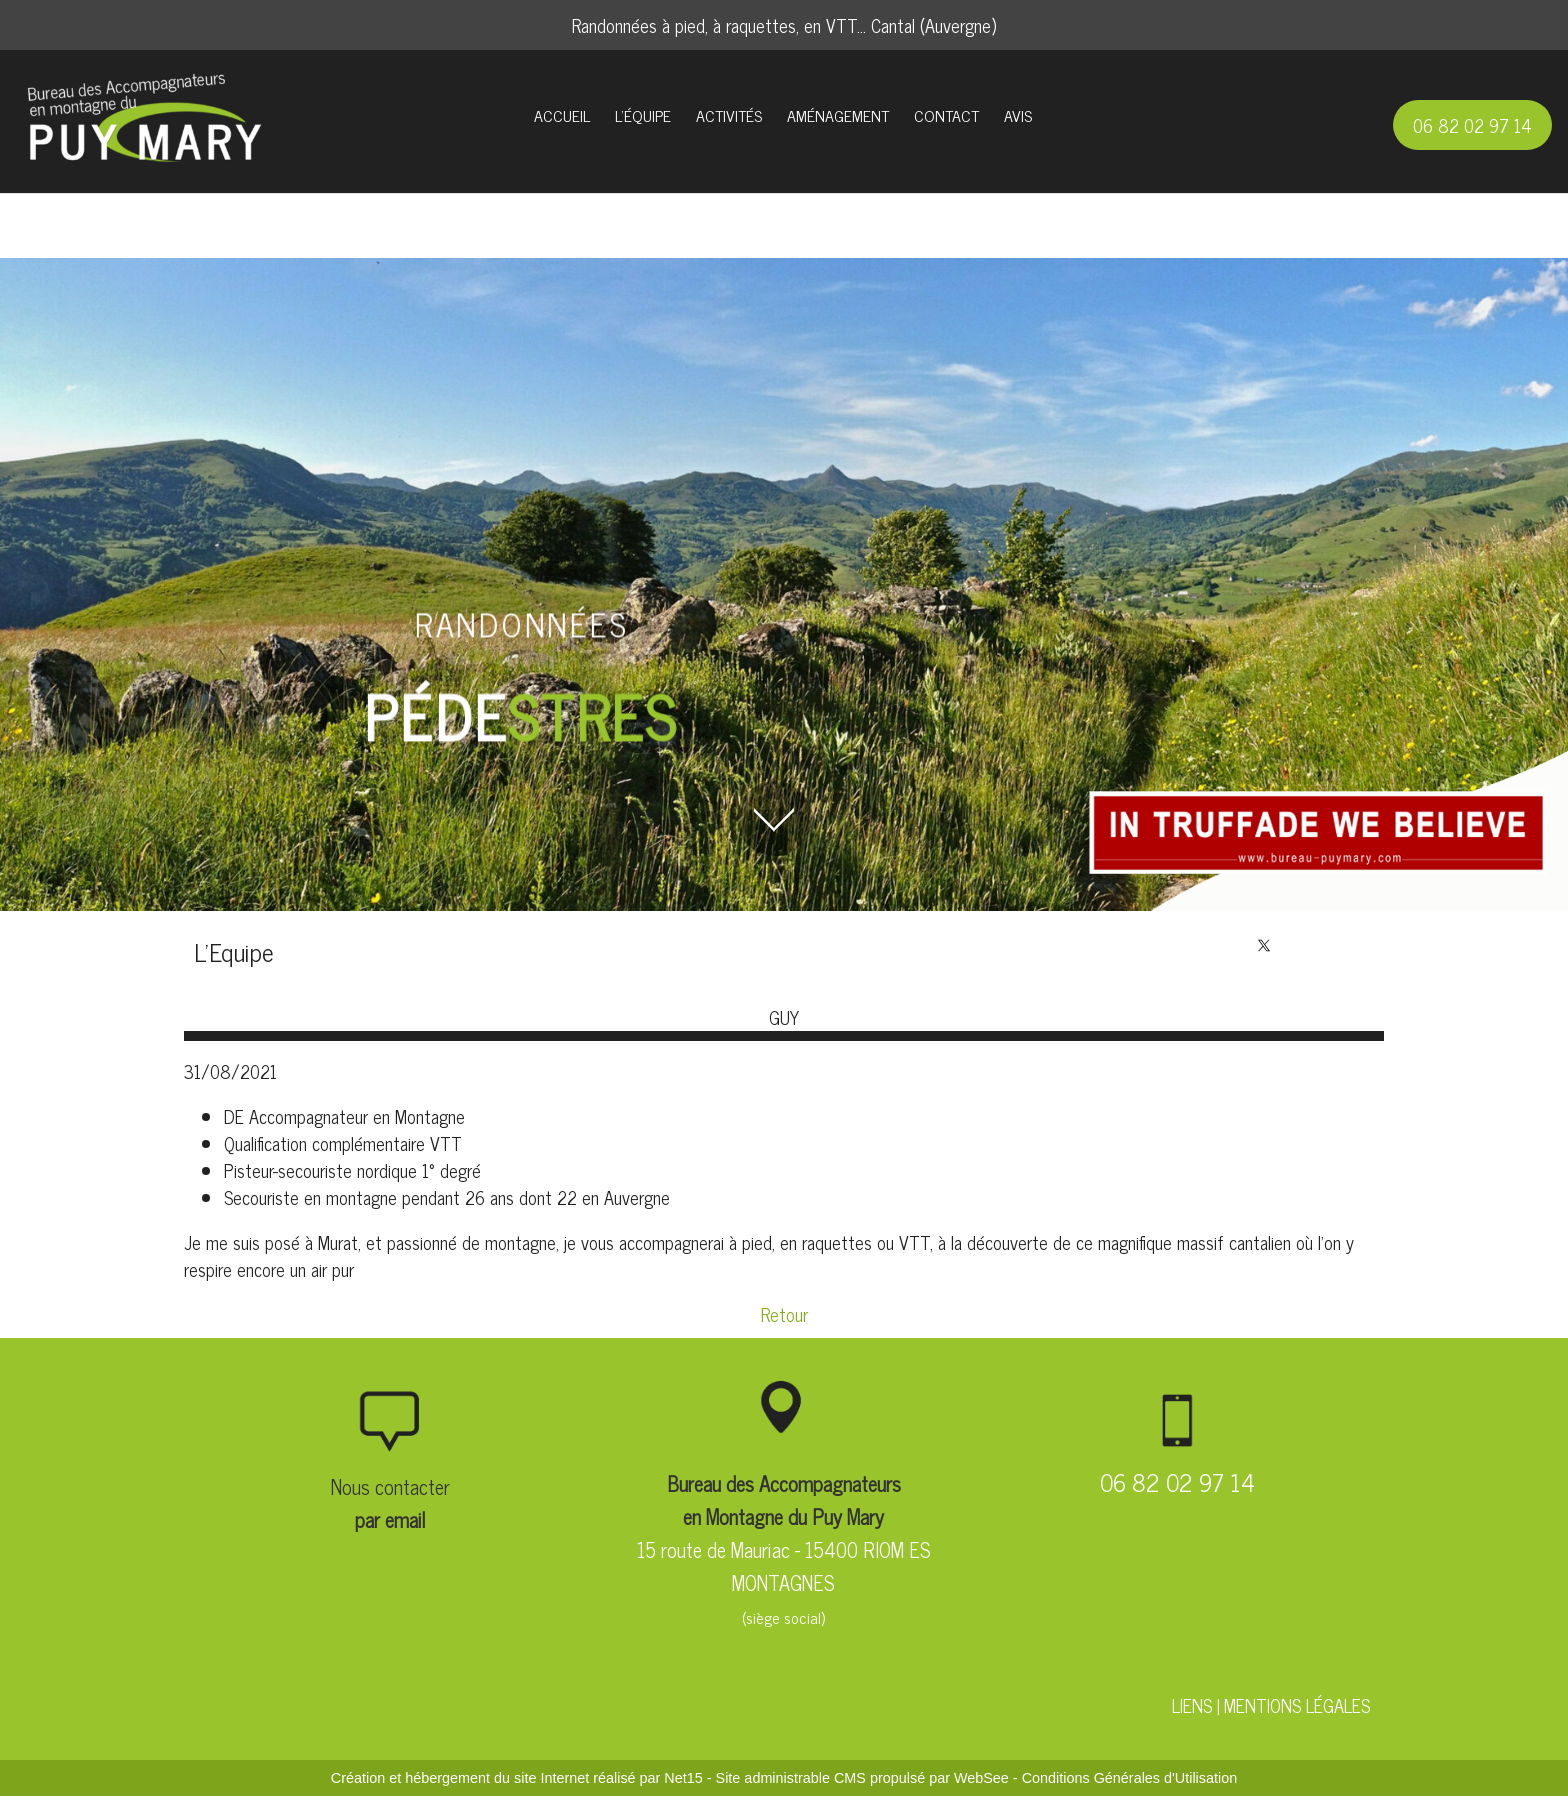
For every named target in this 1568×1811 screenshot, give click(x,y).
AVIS (1018, 115)
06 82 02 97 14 (1472, 125)
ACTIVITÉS (729, 115)
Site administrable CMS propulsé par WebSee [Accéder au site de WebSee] (862, 1778)
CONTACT (946, 115)
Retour (784, 1314)
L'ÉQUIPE (643, 115)
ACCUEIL (562, 115)
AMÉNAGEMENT (838, 115)
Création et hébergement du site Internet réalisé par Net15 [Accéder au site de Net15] (517, 1778)
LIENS (1192, 1705)
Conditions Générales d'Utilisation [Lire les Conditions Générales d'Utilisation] (1130, 1778)
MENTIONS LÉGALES (1297, 1705)
